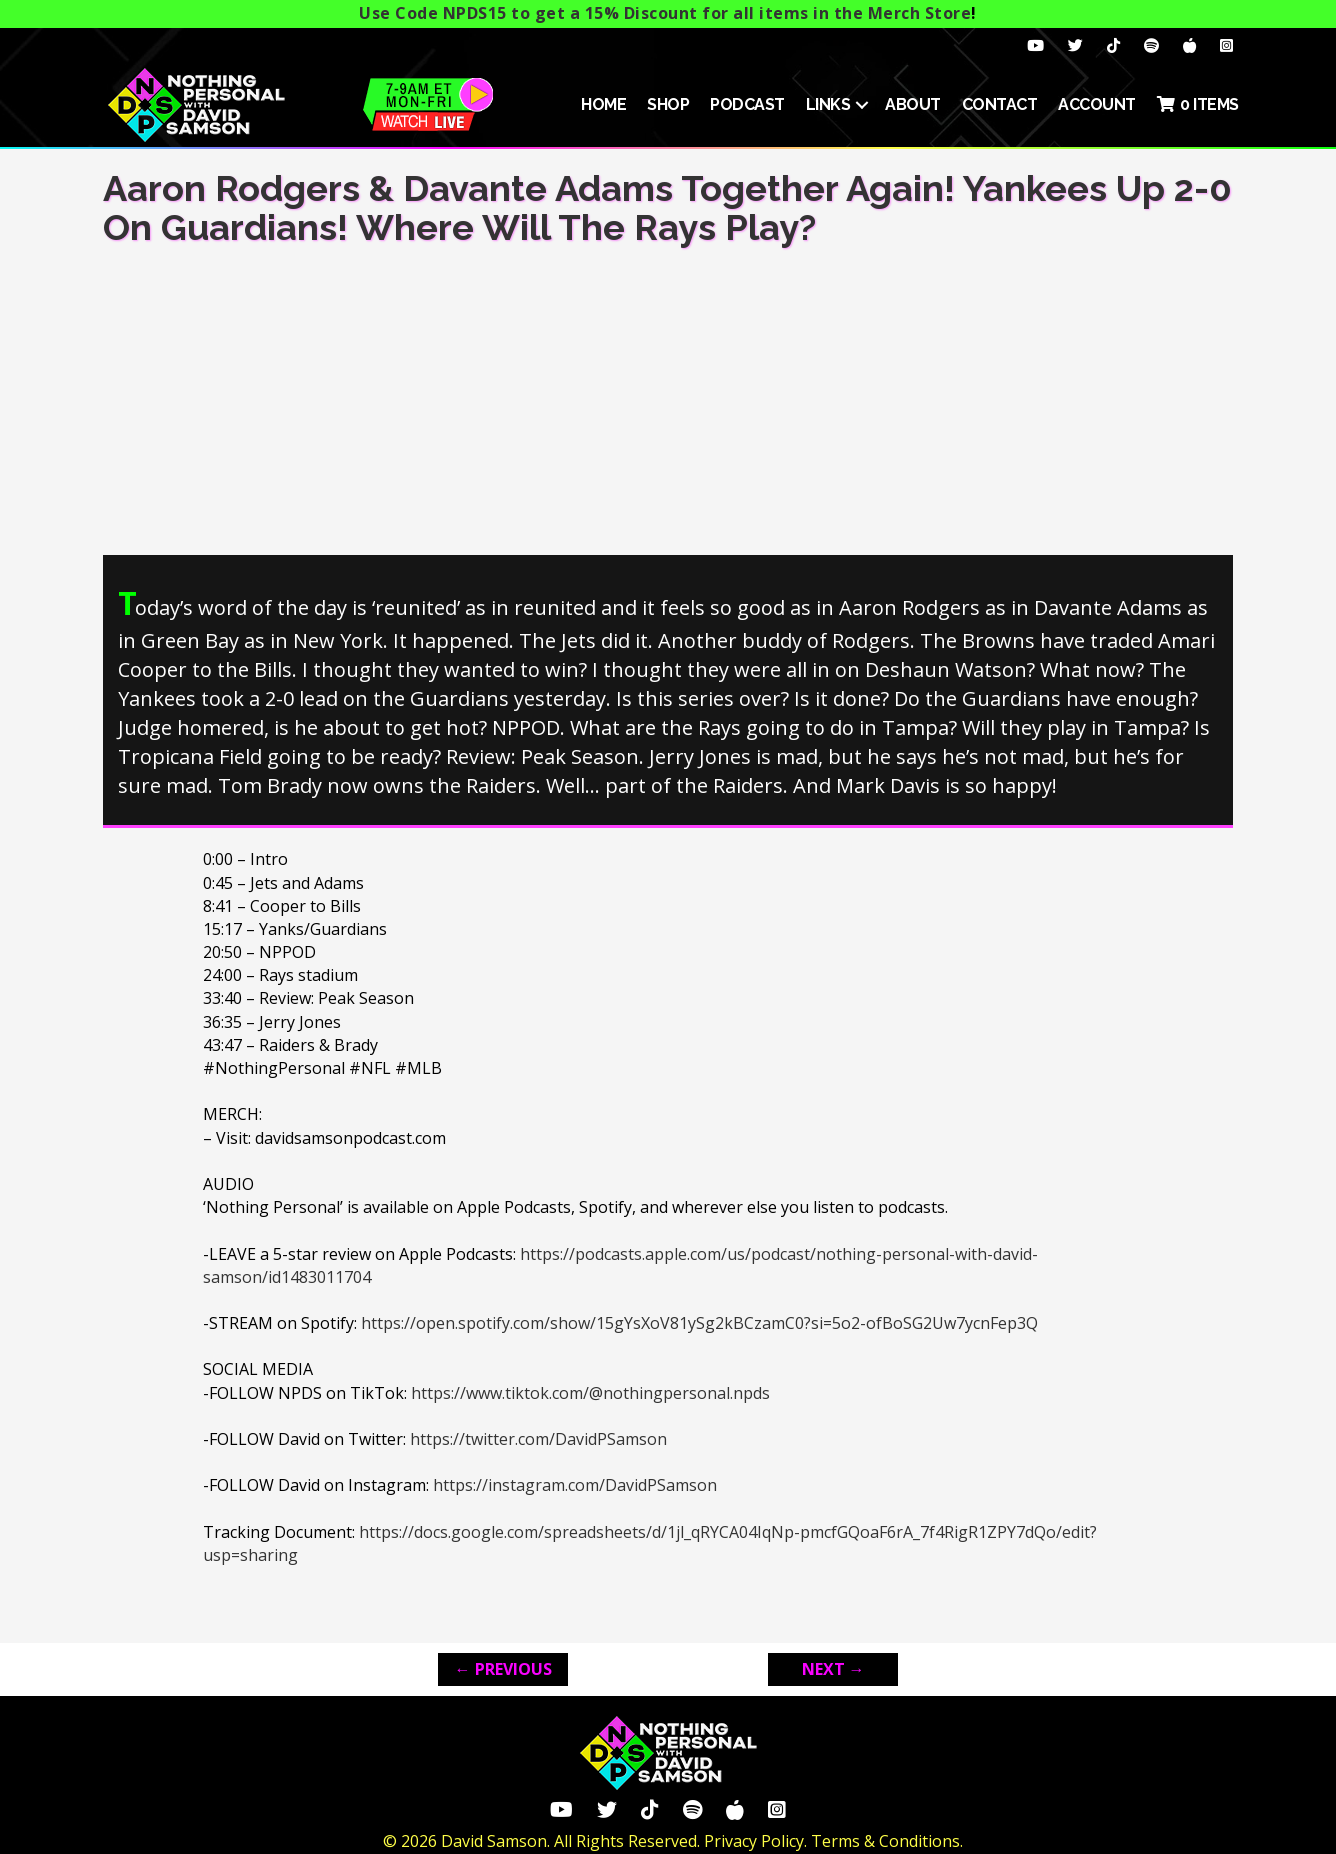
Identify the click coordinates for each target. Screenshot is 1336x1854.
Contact (1000, 104)
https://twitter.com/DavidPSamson (538, 1439)
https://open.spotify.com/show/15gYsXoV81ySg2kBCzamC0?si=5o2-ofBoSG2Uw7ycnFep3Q (699, 1323)
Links (828, 104)
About (913, 104)
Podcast (747, 104)
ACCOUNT (1097, 104)
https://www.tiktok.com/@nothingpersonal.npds (590, 1393)
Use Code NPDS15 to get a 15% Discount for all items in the (665, 13)
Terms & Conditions (885, 1841)
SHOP (668, 104)
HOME (603, 104)
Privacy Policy (754, 1841)
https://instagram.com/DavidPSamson (575, 1485)
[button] (862, 105)
